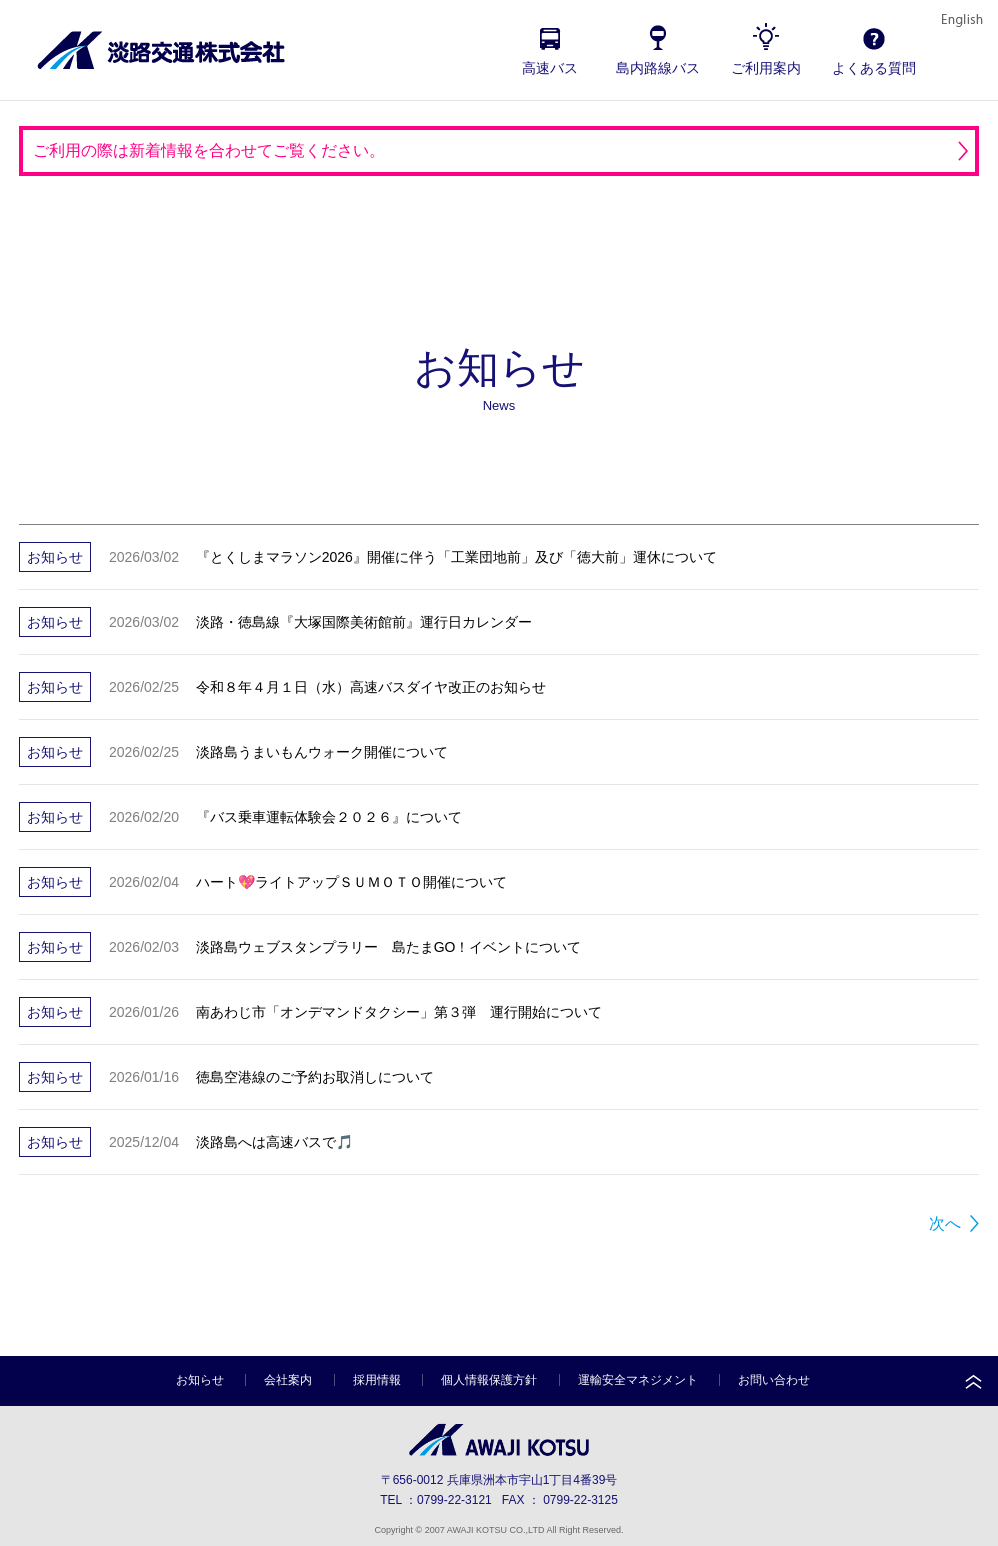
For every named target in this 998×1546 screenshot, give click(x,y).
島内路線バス (658, 68)
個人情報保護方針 (489, 1380)
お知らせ (200, 1380)
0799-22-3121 (454, 1500)
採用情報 (377, 1380)
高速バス (550, 68)
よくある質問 (874, 68)
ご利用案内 (766, 68)
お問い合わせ (774, 1380)
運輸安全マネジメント (638, 1380)
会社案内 (288, 1380)
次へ (945, 1223)
